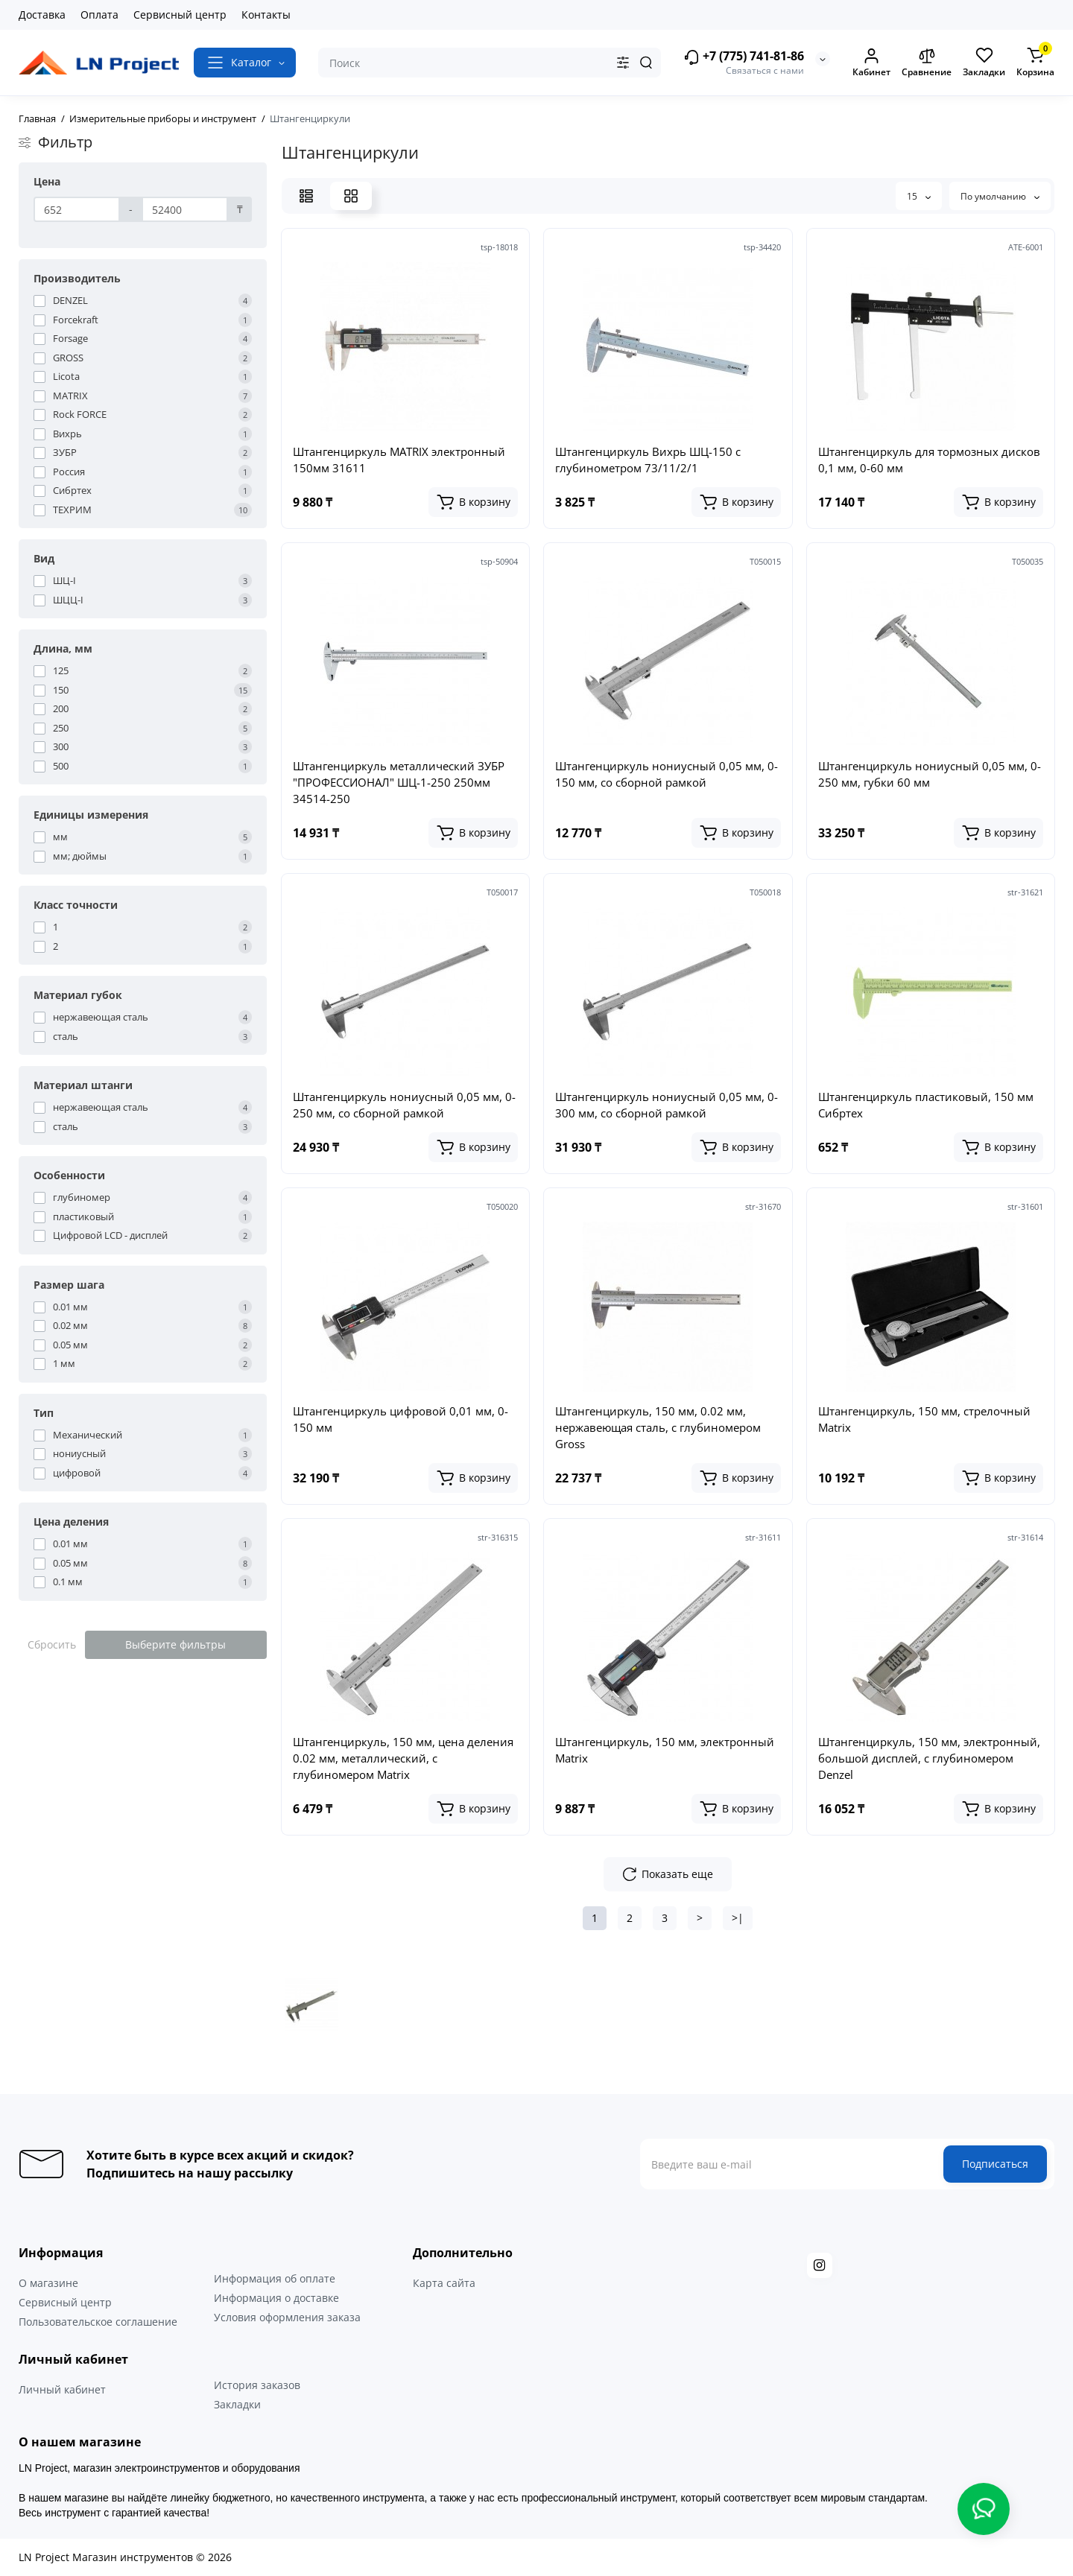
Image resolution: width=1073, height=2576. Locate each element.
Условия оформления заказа (287, 2317)
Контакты (266, 14)
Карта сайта (444, 2283)
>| (738, 1918)
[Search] (646, 62)
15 (919, 196)
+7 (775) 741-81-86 (743, 57)
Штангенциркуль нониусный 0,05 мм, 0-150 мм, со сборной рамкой (666, 774)
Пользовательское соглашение (98, 2322)
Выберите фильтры (175, 1644)
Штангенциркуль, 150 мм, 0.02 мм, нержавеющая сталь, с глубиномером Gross (658, 1427)
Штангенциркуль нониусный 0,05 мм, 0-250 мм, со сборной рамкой (404, 1104)
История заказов (257, 2385)
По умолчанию (999, 196)
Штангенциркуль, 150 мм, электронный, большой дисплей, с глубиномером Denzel (929, 1758)
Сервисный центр (180, 14)
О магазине (48, 2283)
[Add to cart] (473, 502)
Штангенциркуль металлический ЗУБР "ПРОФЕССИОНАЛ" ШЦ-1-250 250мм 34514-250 (398, 782)
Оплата (99, 14)
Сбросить (52, 1644)
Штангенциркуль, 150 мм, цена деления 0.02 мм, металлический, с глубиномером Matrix (403, 1758)
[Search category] (623, 62)
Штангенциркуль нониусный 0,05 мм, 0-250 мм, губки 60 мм (929, 774)
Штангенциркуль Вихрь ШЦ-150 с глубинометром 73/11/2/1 (648, 459)
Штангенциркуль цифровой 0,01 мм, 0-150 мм (400, 1419)
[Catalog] (245, 62)
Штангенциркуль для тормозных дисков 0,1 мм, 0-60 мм (929, 459)
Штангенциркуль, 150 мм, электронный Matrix (664, 1750)
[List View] (306, 196)
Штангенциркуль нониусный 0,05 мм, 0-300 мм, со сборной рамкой (666, 1104)
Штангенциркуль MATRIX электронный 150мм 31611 (399, 459)
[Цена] (77, 209)
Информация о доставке (276, 2298)
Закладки (237, 2404)
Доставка (42, 14)
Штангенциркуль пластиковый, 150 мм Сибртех (926, 1104)
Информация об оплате (274, 2278)
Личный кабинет (62, 2389)
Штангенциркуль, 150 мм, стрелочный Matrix (924, 1419)
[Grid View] (351, 196)
